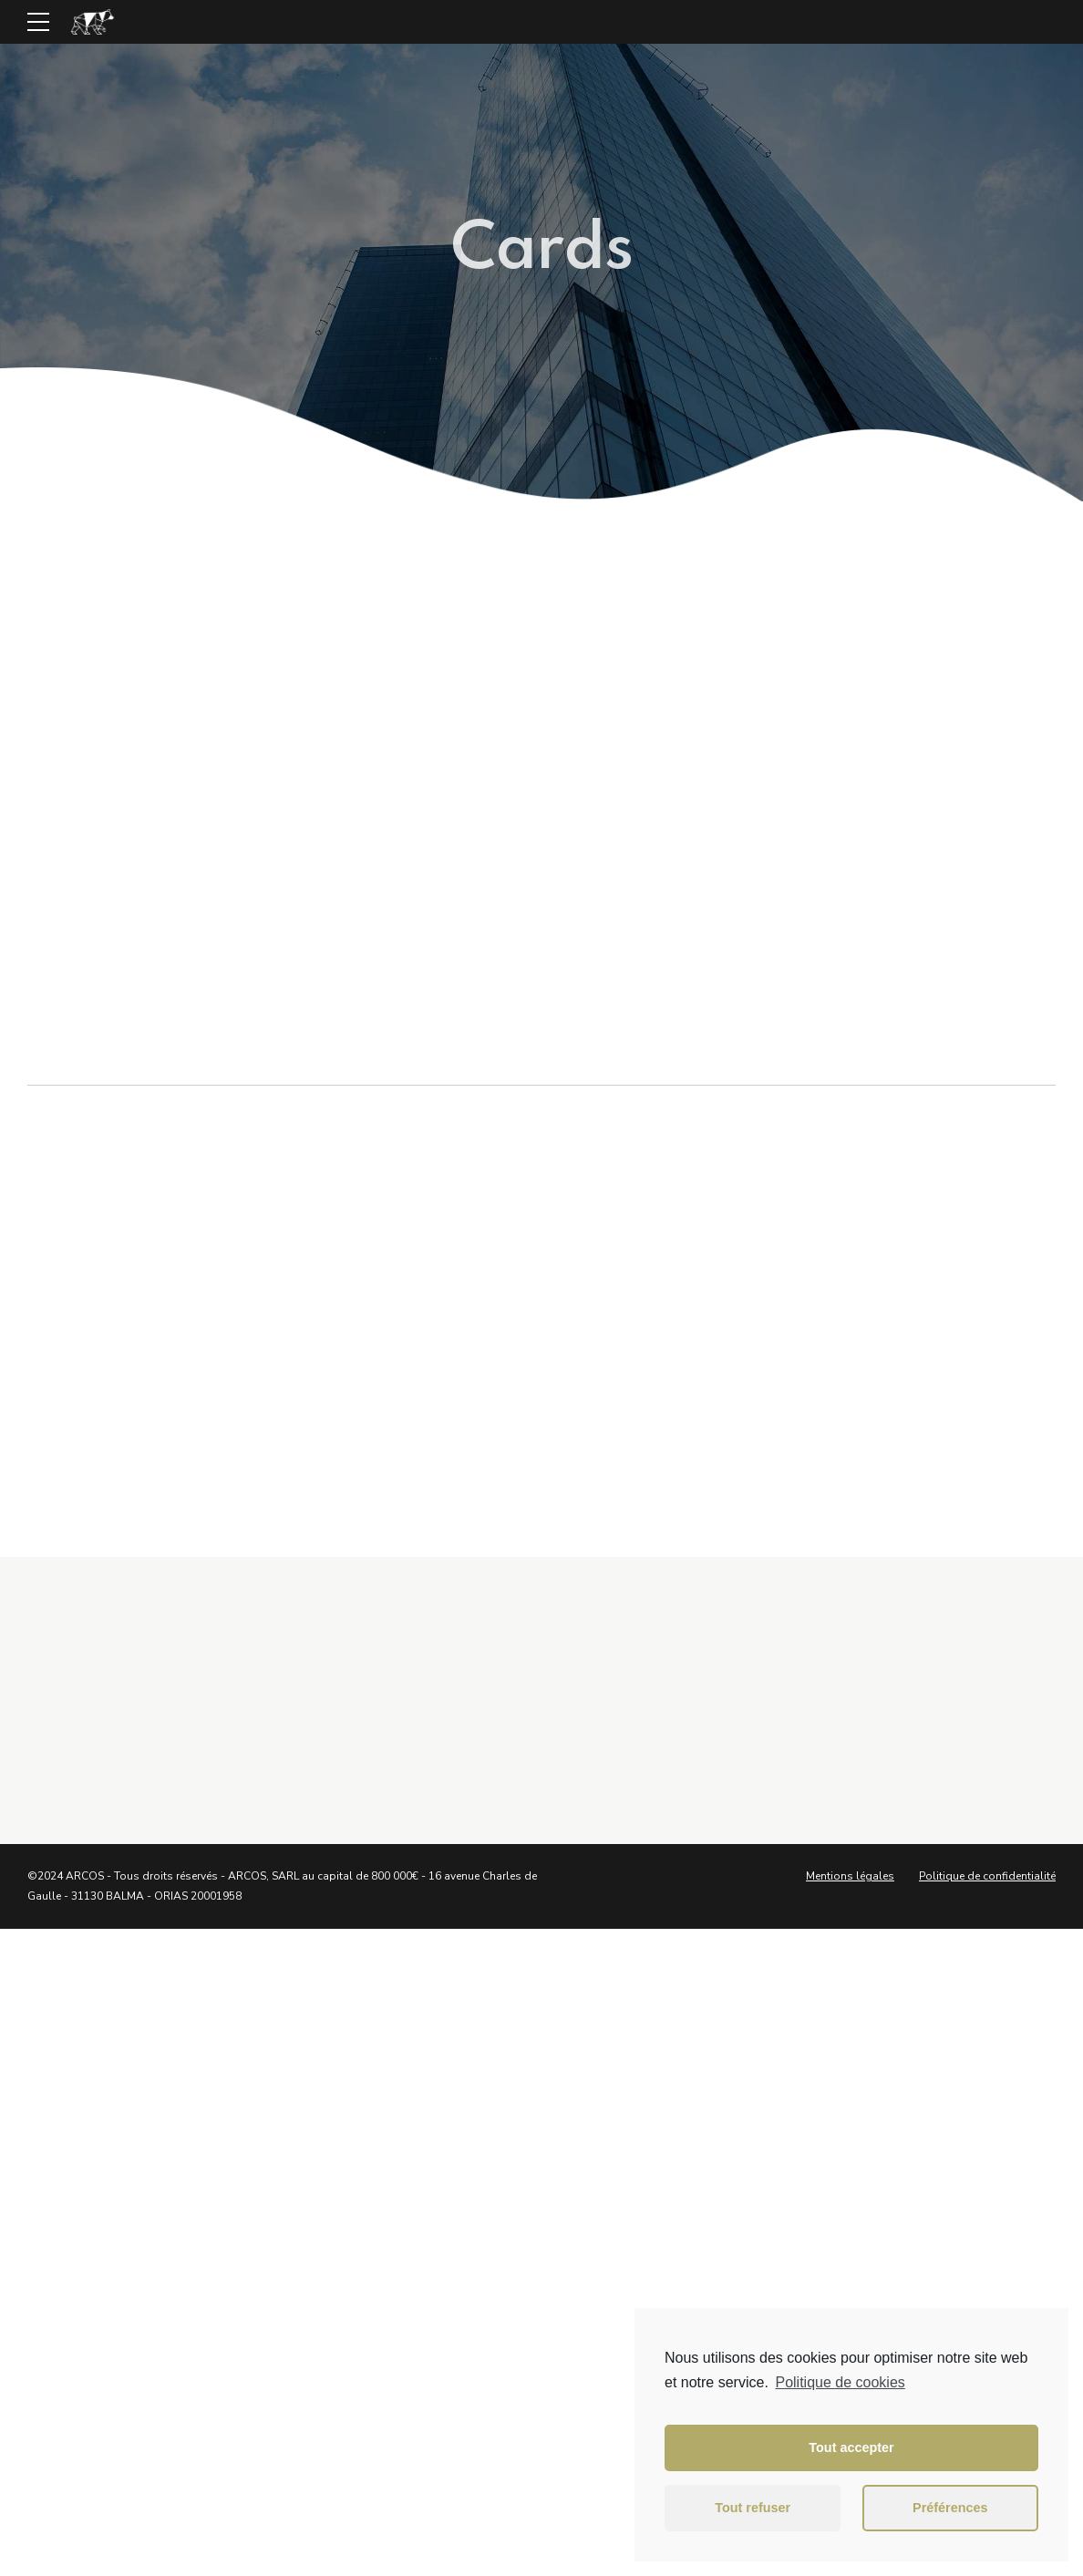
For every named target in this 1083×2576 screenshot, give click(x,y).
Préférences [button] (950, 2507)
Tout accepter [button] (851, 2447)
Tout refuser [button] (752, 2507)
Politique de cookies (839, 2382)
